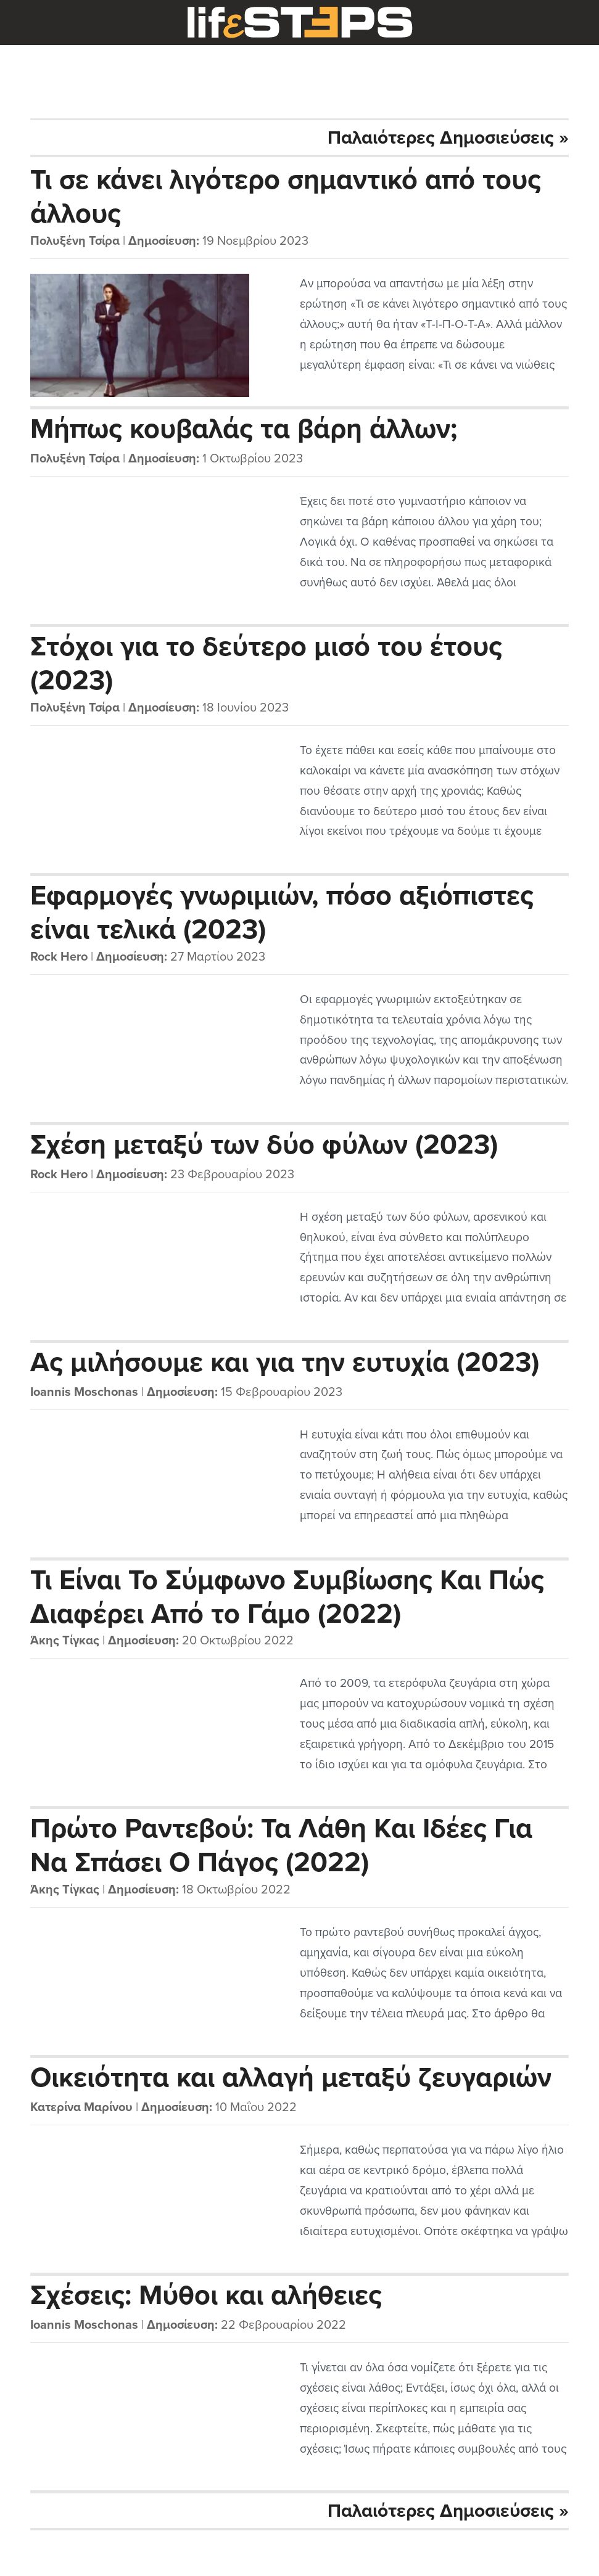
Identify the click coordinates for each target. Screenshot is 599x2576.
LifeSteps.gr (300, 22)
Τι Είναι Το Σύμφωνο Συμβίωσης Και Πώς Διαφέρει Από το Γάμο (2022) (287, 1596)
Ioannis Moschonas (84, 1392)
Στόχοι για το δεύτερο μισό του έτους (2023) (266, 662)
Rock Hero (59, 957)
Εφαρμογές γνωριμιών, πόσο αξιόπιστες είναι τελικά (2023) (282, 912)
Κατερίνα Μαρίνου (81, 2107)
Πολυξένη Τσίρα (75, 241)
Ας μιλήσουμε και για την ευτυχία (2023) (284, 1362)
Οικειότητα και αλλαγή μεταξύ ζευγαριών (290, 2077)
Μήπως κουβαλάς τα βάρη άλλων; (244, 429)
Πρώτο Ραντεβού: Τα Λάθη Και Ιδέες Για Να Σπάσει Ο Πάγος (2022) (281, 1844)
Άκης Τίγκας (64, 1640)
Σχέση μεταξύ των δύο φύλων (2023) (264, 1145)
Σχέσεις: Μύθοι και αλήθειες (206, 2295)
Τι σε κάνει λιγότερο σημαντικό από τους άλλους (285, 196)
